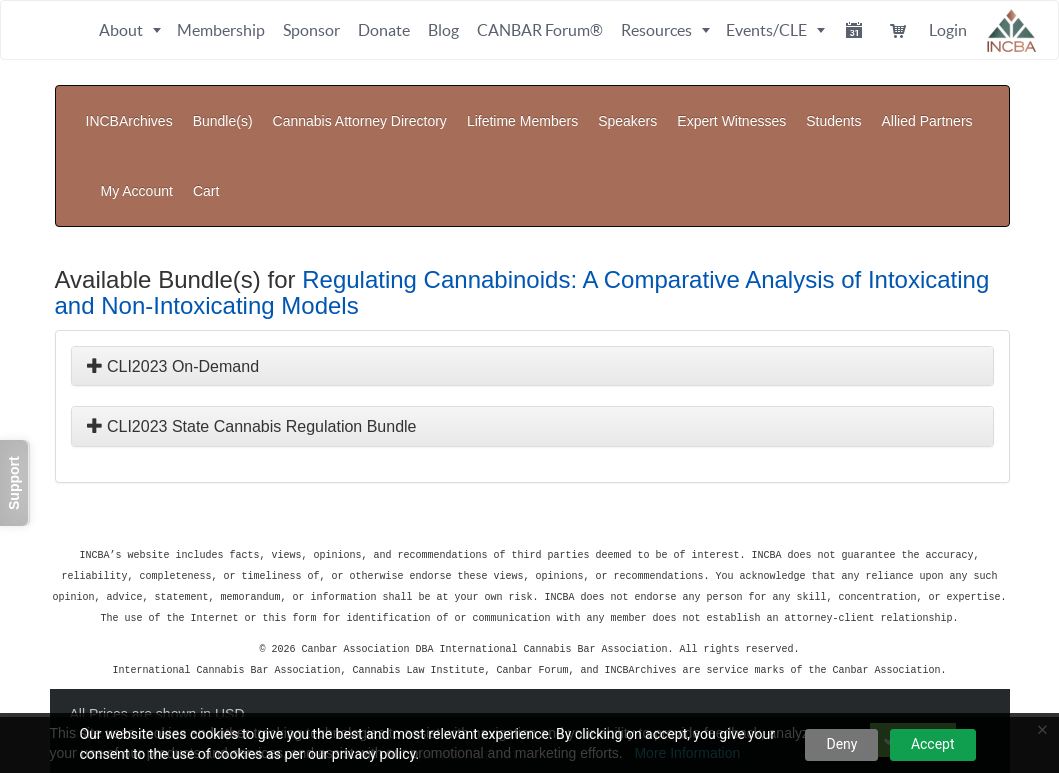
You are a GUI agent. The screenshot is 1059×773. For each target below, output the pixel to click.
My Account (908, 146)
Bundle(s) (223, 106)
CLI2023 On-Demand (173, 306)
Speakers (627, 106)
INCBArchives (129, 106)
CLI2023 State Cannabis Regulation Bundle (252, 366)
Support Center (121, 668)
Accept (933, 744)
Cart (977, 146)
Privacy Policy (230, 668)
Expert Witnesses (731, 106)
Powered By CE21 (131, 688)
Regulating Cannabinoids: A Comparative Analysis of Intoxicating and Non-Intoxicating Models (522, 232)
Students (833, 106)
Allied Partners (927, 106)
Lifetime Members (522, 106)
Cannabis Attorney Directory (360, 106)
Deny (841, 744)
